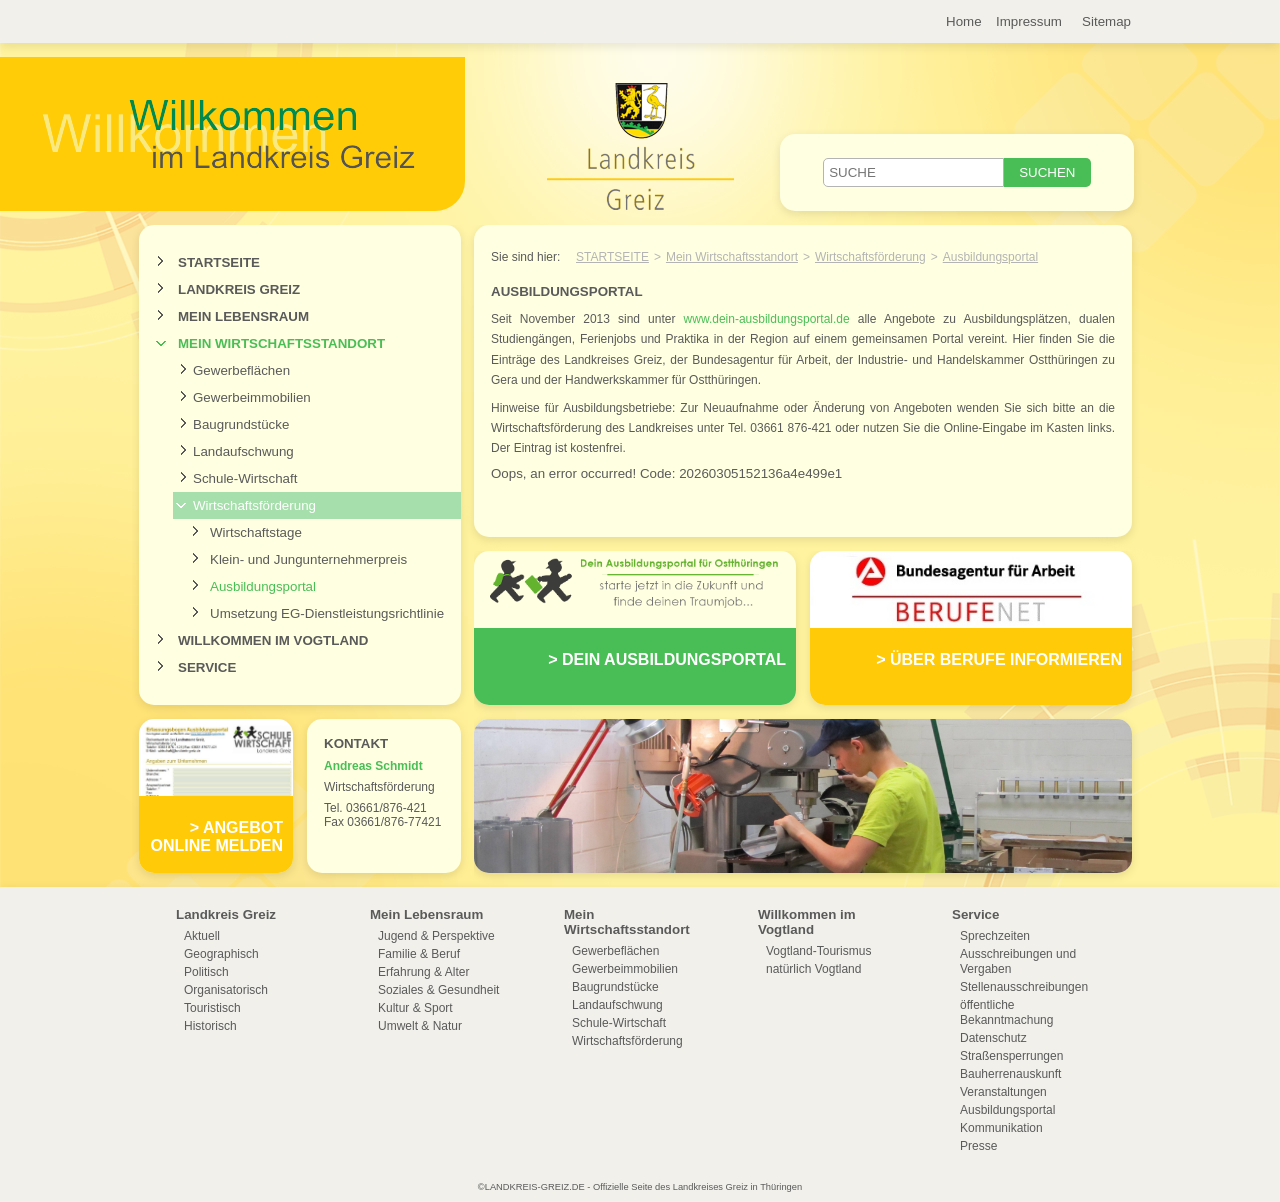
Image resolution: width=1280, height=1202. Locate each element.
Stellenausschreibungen (1024, 987)
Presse (978, 1146)
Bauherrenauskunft (1010, 1074)
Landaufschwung (243, 451)
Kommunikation (1001, 1128)
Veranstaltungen (1003, 1092)
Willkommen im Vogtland (273, 640)
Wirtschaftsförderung (254, 505)
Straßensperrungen (1011, 1056)
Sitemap (1106, 21)
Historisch (210, 1026)
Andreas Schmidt (373, 766)
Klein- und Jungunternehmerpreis (308, 559)
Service (207, 667)
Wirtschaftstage (256, 532)
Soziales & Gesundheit (438, 990)
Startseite (219, 262)
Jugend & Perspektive (436, 936)
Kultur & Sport (415, 1008)
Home (964, 21)
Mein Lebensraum (243, 316)
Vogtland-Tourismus (818, 951)
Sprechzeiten (995, 936)
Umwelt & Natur (420, 1026)
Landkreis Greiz (239, 289)
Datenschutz (993, 1038)
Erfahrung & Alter (423, 972)
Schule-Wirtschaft (245, 478)
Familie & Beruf (419, 954)
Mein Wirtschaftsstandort (281, 343)
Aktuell (202, 936)
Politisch (206, 972)
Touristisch (212, 1008)
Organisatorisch (226, 990)
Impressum (1029, 21)
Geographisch (221, 954)
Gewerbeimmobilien (252, 397)
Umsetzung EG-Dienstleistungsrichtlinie (327, 613)
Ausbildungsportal (263, 586)
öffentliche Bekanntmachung (1006, 1012)
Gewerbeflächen (241, 370)
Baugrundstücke (241, 424)
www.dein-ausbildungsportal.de (767, 319)
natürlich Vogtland (813, 969)
